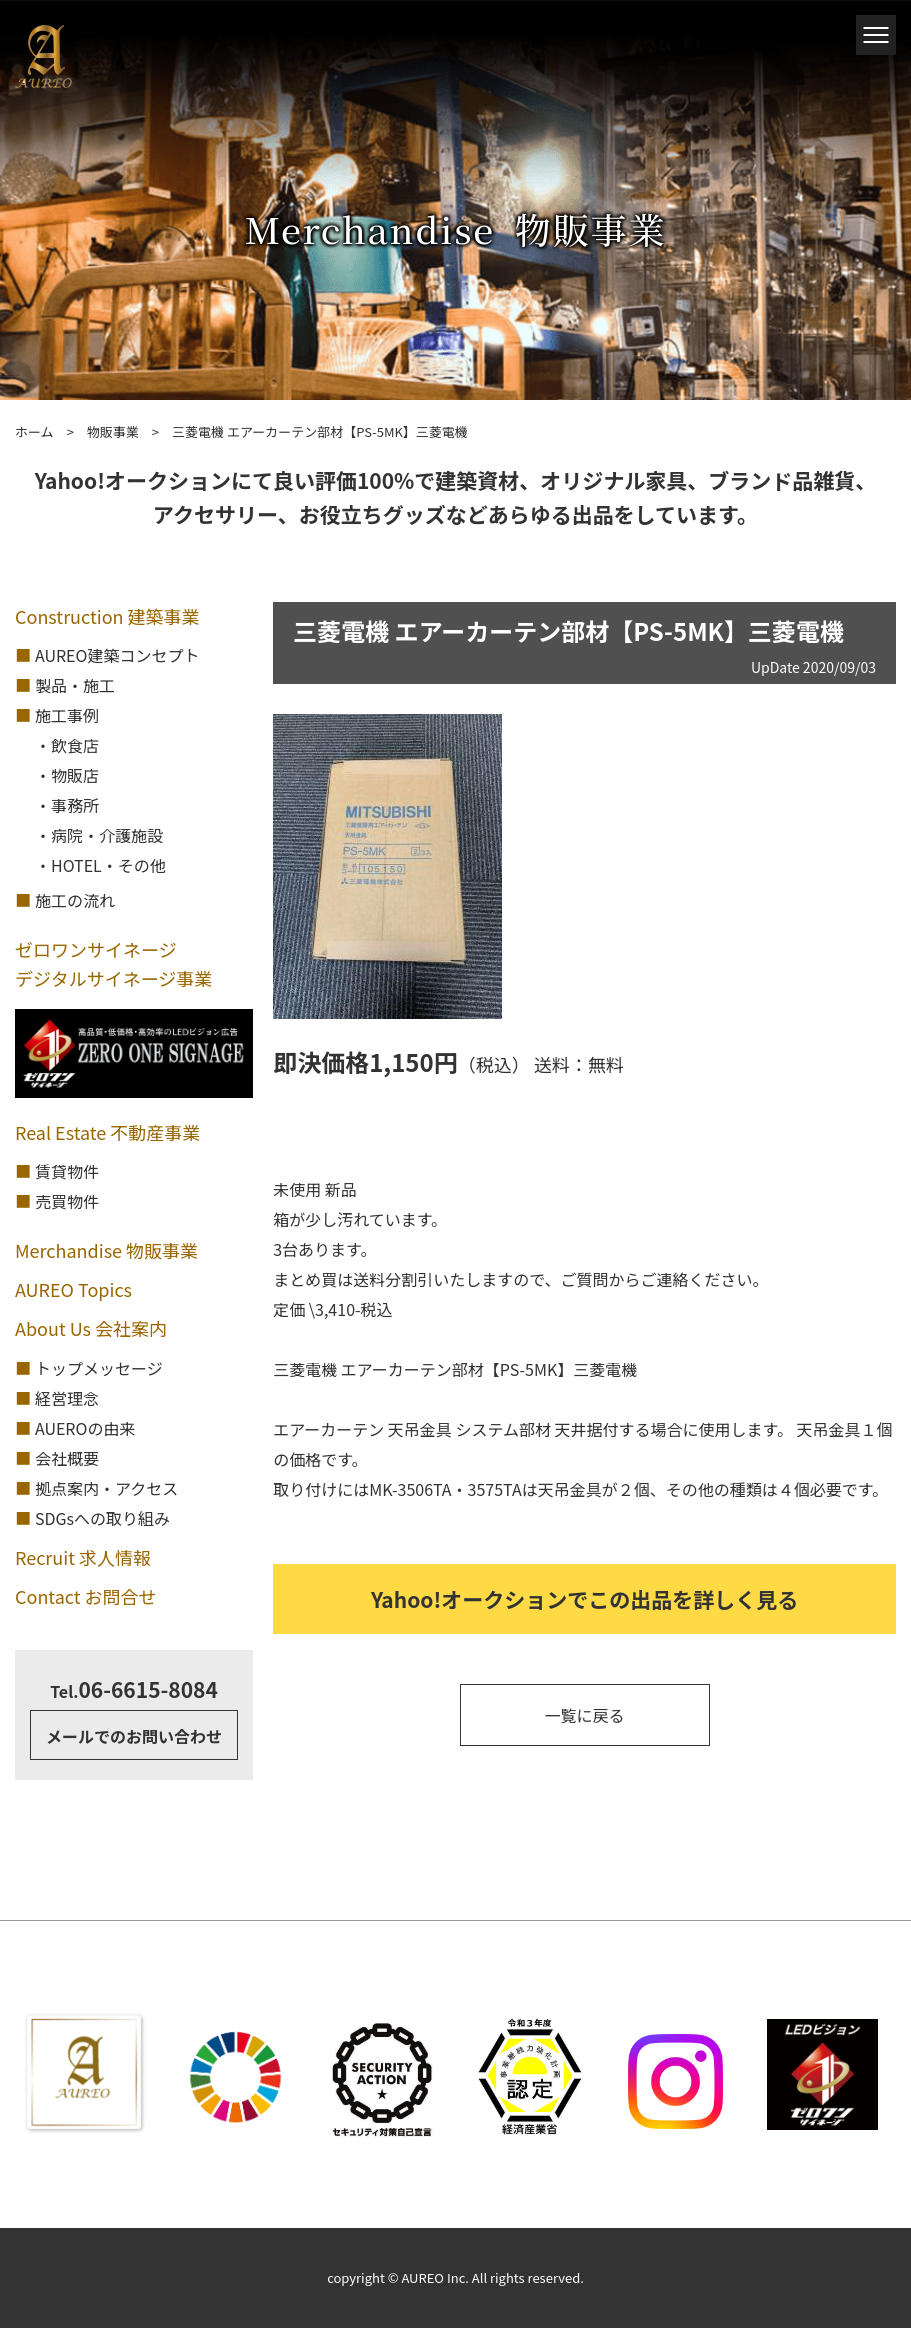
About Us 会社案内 (91, 1328)
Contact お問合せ (86, 1596)
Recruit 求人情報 (83, 1557)
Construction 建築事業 (107, 616)
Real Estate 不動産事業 (107, 1132)
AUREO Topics (73, 1289)
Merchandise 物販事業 (106, 1250)
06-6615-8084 (134, 1689)
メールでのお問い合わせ (134, 1736)
